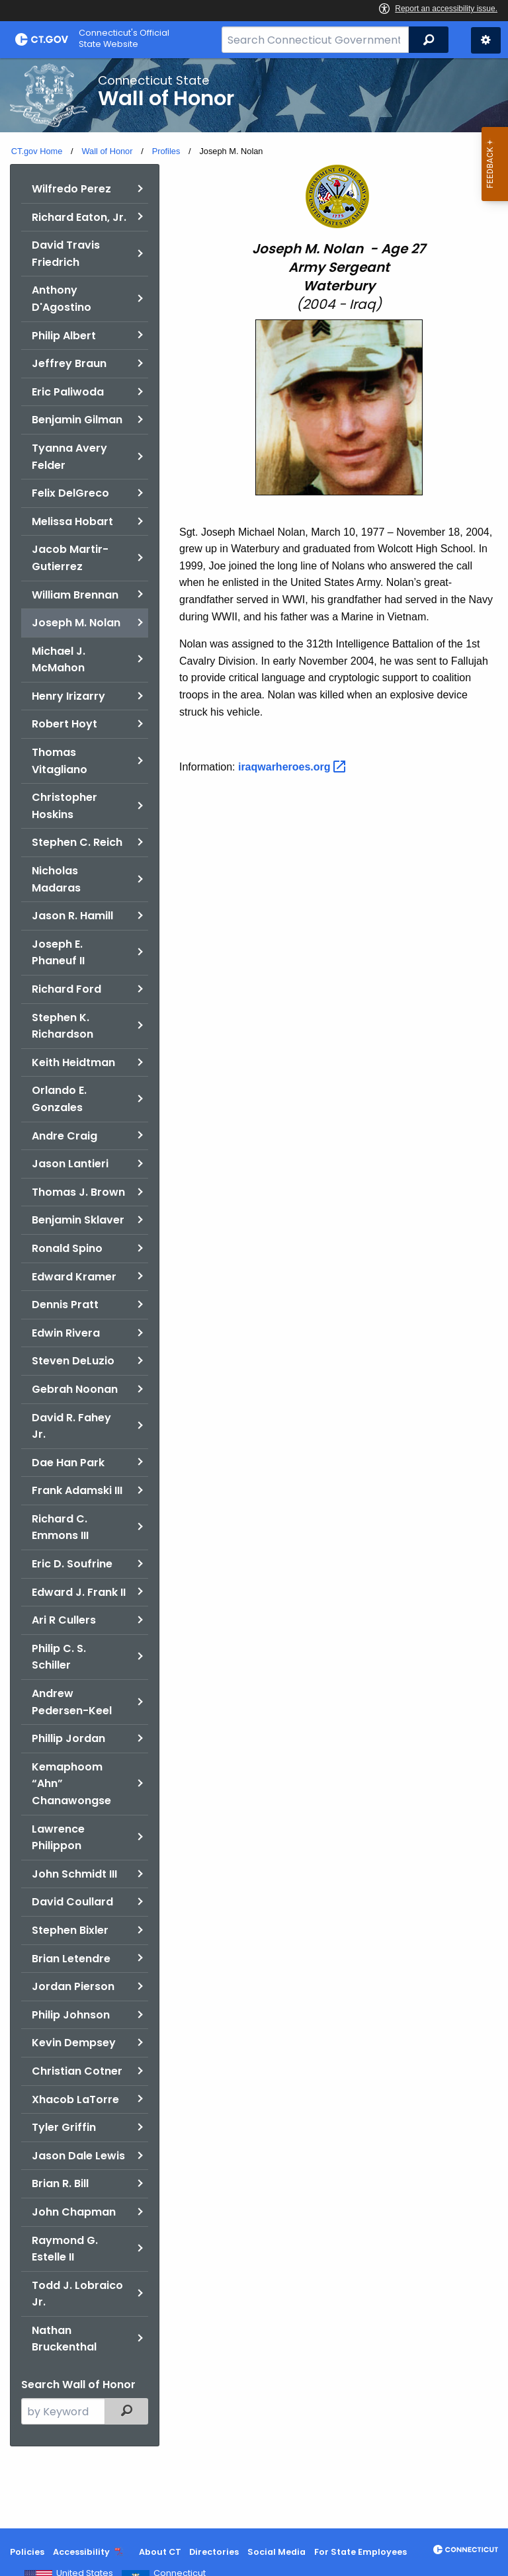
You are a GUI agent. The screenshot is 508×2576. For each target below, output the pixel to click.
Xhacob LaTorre (75, 2099)
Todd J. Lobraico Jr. (77, 2294)
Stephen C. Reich (77, 842)
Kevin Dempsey (74, 2042)
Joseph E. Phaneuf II (58, 952)
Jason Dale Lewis (78, 2155)
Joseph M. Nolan (76, 622)
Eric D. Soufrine (72, 1563)
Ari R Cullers (64, 1620)
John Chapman (74, 2212)
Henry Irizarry (68, 696)
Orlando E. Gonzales (59, 1099)
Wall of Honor (106, 151)
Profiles (166, 151)
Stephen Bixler (70, 1930)
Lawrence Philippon (58, 1837)
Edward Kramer (74, 1276)
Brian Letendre (71, 1958)
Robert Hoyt (64, 723)
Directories (214, 2551)
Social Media (276, 2551)
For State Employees (360, 2551)
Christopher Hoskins (64, 806)
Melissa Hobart (72, 521)
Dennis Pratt (65, 1304)
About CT (160, 2551)
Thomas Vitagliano (59, 761)
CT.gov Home (37, 151)
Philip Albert (64, 335)
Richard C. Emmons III (60, 1527)
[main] (254, 1293)
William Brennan (75, 594)
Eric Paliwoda (68, 391)
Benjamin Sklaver (78, 1219)
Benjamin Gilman (77, 419)
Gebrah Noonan (75, 1389)
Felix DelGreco (70, 493)
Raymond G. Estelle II (65, 2249)
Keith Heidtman (73, 1062)
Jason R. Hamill (72, 915)
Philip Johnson (71, 2014)
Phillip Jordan (68, 1738)
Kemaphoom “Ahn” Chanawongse (71, 1783)
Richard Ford (66, 989)
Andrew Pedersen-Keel (72, 1702)
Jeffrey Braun (69, 363)
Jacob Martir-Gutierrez (70, 558)
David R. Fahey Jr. (71, 1426)
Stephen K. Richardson (62, 1026)
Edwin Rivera (66, 1333)
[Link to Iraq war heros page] (293, 767)
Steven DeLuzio (73, 1360)
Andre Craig (64, 1135)
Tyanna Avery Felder (69, 456)
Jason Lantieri (70, 1163)
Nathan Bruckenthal (64, 2339)
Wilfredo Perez (71, 188)
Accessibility (81, 2551)
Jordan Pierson (73, 1986)
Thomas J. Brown (78, 1192)
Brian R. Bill (60, 2183)
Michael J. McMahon (58, 660)
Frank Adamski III (77, 1490)
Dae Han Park (68, 1462)
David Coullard (72, 1901)
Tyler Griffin (64, 2127)
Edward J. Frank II (79, 1592)
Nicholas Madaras (56, 879)
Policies (27, 2551)
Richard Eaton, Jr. (79, 217)
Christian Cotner (77, 2071)
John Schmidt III (74, 1874)
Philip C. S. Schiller (59, 1657)
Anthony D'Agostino (61, 298)
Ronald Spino (67, 1248)
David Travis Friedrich (66, 253)
